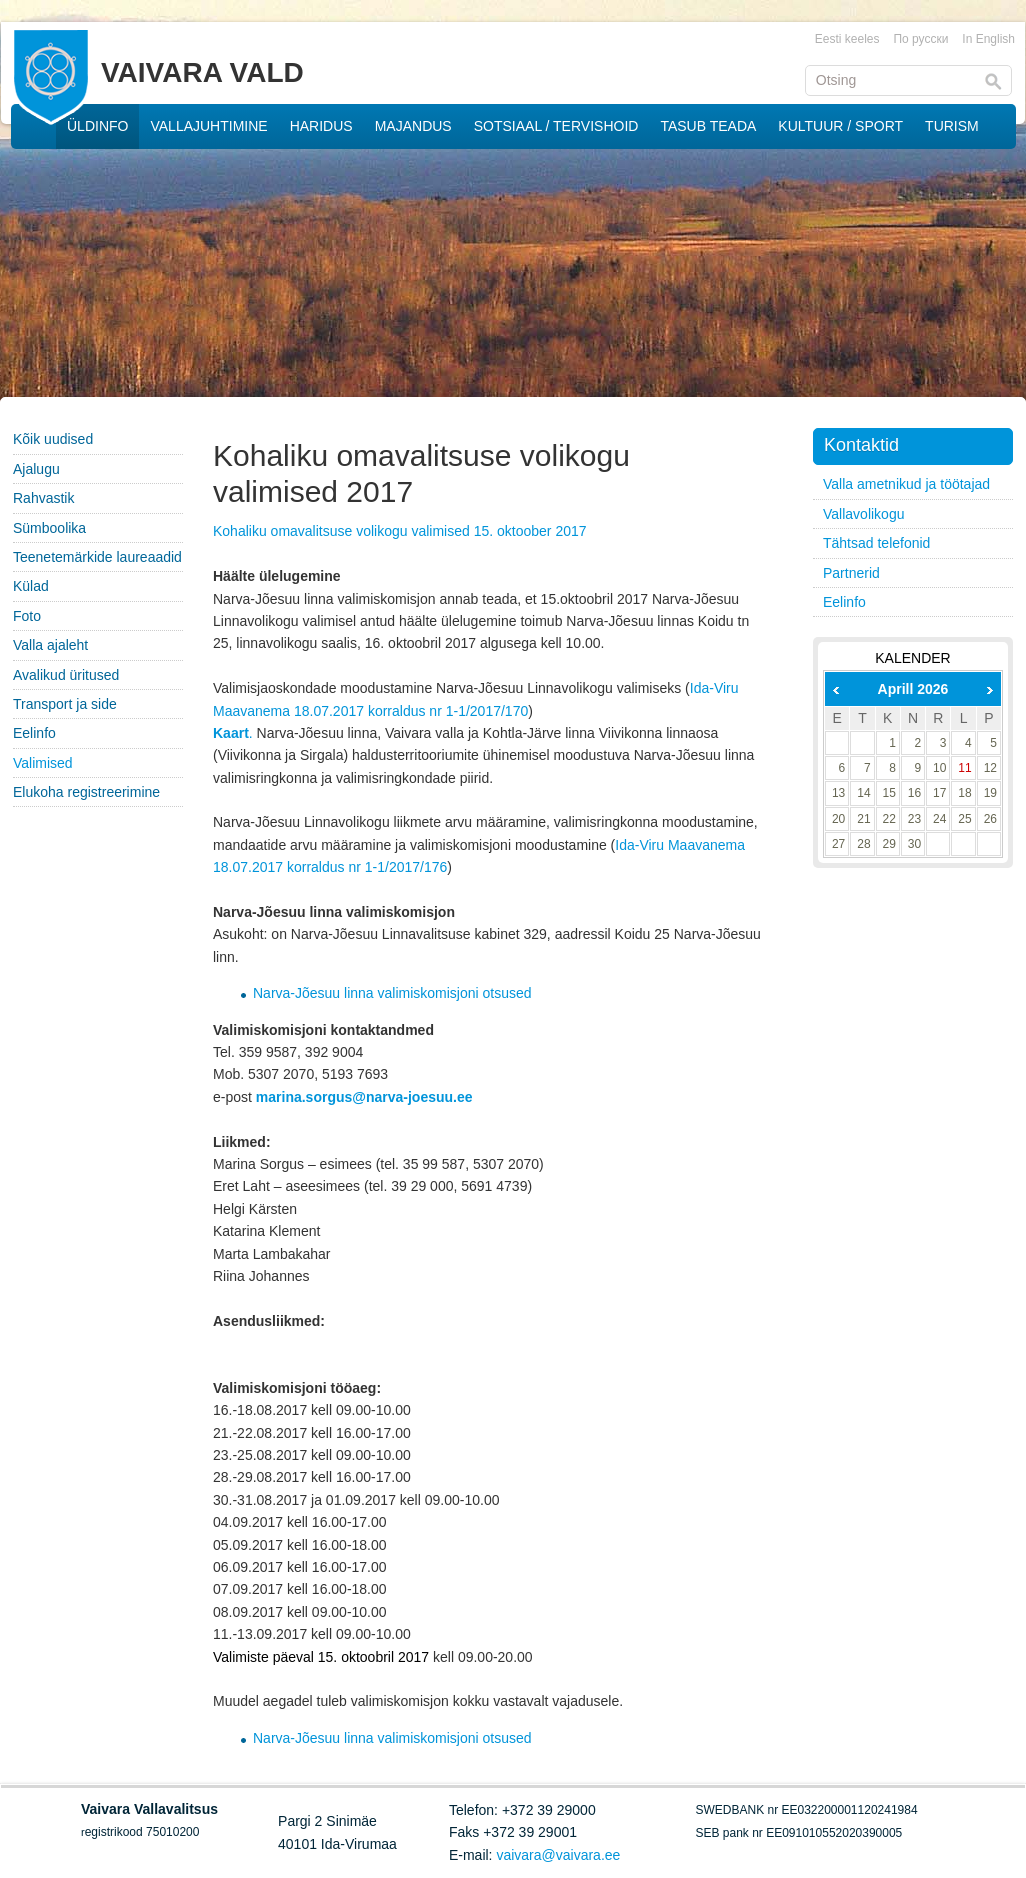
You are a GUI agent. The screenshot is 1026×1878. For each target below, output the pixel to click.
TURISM (952, 126)
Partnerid (851, 573)
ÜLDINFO (97, 126)
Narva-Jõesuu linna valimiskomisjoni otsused (392, 993)
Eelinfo (34, 733)
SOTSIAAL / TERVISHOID (556, 126)
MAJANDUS (413, 126)
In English (988, 39)
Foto (27, 616)
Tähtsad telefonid (876, 543)
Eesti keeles (847, 39)
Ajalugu (36, 469)
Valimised (43, 763)
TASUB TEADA (708, 126)
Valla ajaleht (50, 645)
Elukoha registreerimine (86, 792)
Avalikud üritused (66, 675)
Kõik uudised (53, 439)
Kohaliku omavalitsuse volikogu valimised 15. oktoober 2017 (400, 531)
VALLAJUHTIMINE (208, 126)
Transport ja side (65, 704)
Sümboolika (49, 528)
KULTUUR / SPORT (840, 126)
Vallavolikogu (863, 514)
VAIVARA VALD (202, 72)
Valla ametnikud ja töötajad (906, 484)
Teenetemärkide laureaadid (97, 557)
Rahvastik (43, 498)
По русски (920, 39)
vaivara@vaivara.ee (558, 1855)
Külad (31, 586)
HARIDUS (321, 126)
